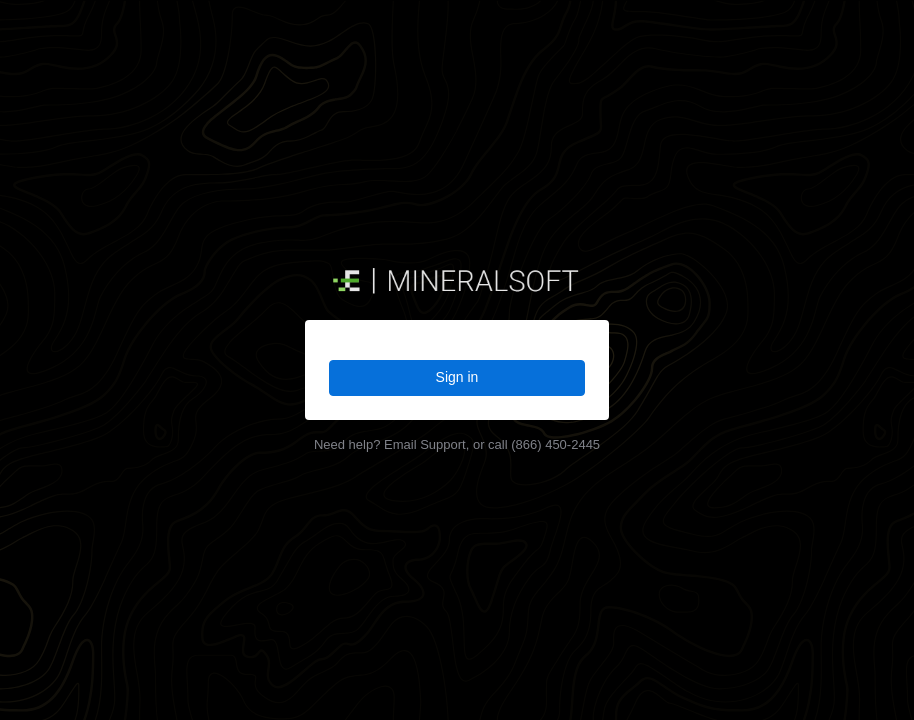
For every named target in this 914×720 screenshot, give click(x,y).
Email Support (425, 444)
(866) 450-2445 (555, 444)
